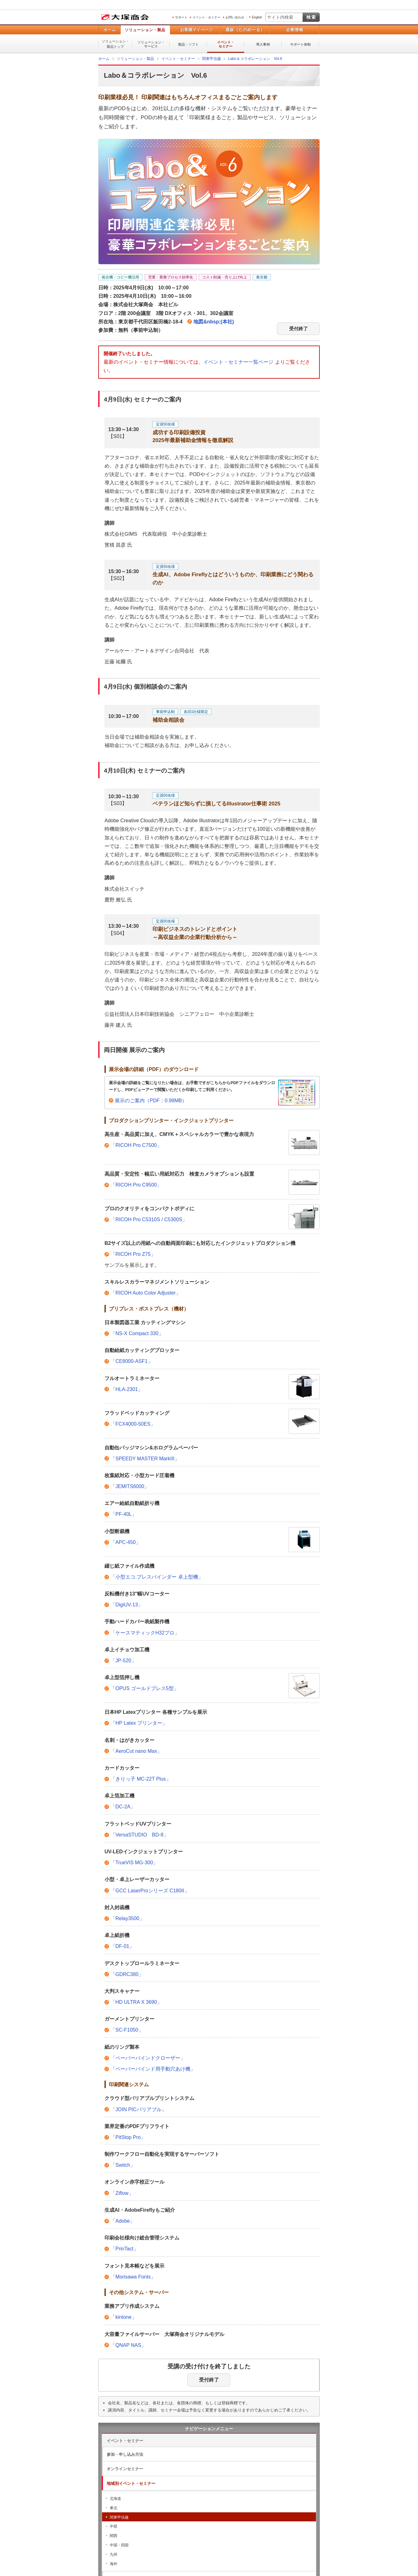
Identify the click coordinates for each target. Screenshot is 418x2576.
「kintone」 (123, 2317)
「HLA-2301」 (126, 1389)
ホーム (109, 29)
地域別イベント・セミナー (131, 2483)
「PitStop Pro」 (128, 2137)
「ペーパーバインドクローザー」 (147, 2058)
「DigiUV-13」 (126, 1604)
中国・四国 (119, 2545)
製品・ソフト (188, 44)
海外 (113, 2564)
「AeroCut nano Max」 (136, 1751)
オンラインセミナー (125, 2468)
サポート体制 (300, 44)
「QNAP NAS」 (128, 2345)
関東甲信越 (119, 2517)
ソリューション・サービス (151, 44)
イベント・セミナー (206, 17)
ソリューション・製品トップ (115, 43)
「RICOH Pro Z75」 (133, 1254)
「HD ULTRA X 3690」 (136, 2002)
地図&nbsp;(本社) (213, 321)
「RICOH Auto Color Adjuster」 (145, 1292)
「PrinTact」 (124, 2248)
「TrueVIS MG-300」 (134, 1862)
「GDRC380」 (126, 1974)
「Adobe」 (122, 2221)
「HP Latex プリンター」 (138, 1723)
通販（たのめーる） (245, 29)
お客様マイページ (196, 29)
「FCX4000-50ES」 (132, 1424)
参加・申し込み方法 (125, 2454)
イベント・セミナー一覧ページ (238, 362)
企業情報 (294, 29)
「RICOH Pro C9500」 (136, 1184)
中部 (113, 2526)
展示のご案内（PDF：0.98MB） (151, 1100)
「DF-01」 (122, 1946)
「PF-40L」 (123, 1514)
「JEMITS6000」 (129, 1486)
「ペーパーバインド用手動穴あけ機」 (152, 2069)
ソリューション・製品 (145, 30)
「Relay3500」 (127, 1918)
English (257, 17)
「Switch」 (122, 2165)
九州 (113, 2554)
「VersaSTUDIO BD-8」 (139, 1834)
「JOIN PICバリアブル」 (138, 2109)
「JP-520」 (123, 1660)
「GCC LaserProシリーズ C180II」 (149, 1890)
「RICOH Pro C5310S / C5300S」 (148, 1219)
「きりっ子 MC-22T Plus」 (140, 1779)
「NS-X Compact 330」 (136, 1333)
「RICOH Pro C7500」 (136, 1145)
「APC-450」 (125, 1542)
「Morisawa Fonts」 (133, 2276)
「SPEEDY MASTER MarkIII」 (144, 1458)
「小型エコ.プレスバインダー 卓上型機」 (156, 1577)
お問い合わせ (235, 17)
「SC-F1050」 (126, 2030)
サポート (181, 17)
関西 (113, 2536)
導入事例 (263, 44)
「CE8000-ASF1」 (131, 1361)
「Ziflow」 (122, 2193)
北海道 (115, 2498)
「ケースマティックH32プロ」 (144, 1632)
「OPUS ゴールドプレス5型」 (144, 1688)
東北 (113, 2508)
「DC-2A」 (122, 1806)
